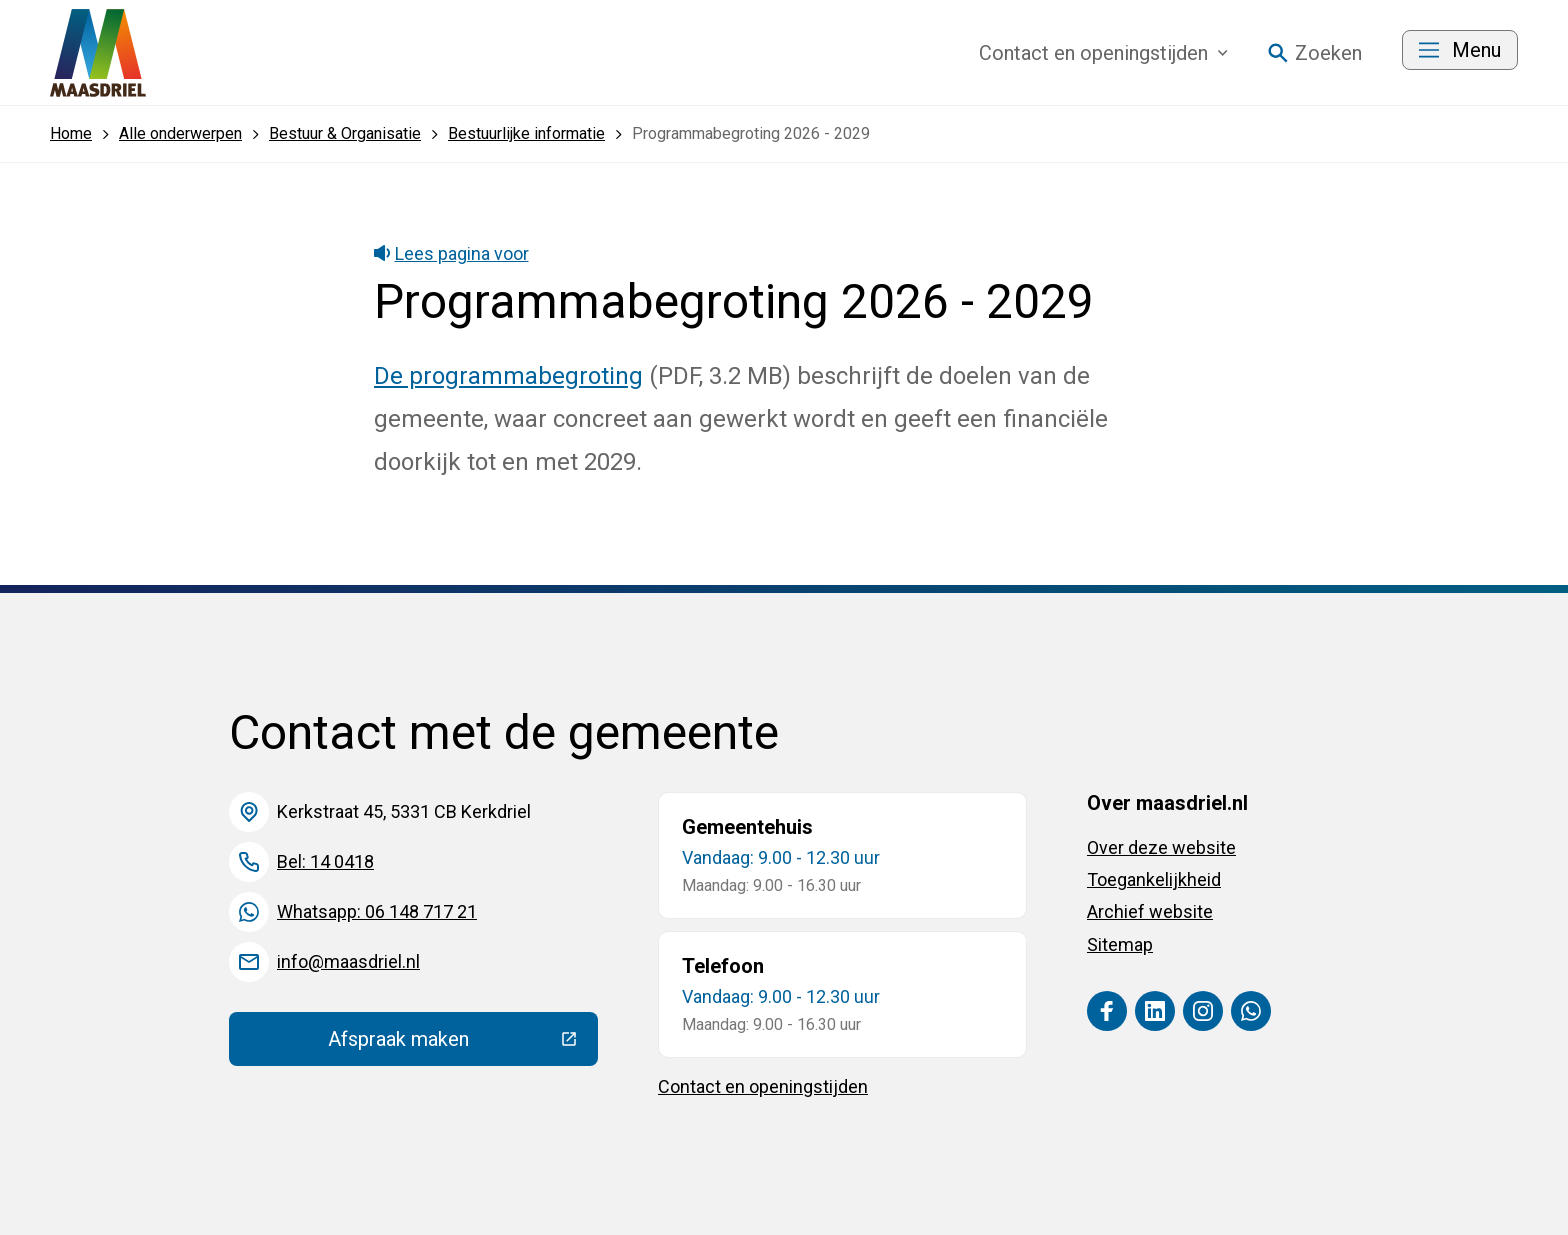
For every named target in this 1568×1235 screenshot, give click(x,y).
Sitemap (1120, 944)
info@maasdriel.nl (348, 961)
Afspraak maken (463, 1044)
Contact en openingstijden (763, 1086)
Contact (1103, 53)
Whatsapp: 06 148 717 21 (377, 911)
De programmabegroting (508, 376)
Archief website (1150, 911)
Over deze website (1161, 847)
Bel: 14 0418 (325, 861)
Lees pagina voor (451, 253)
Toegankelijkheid (1154, 879)
